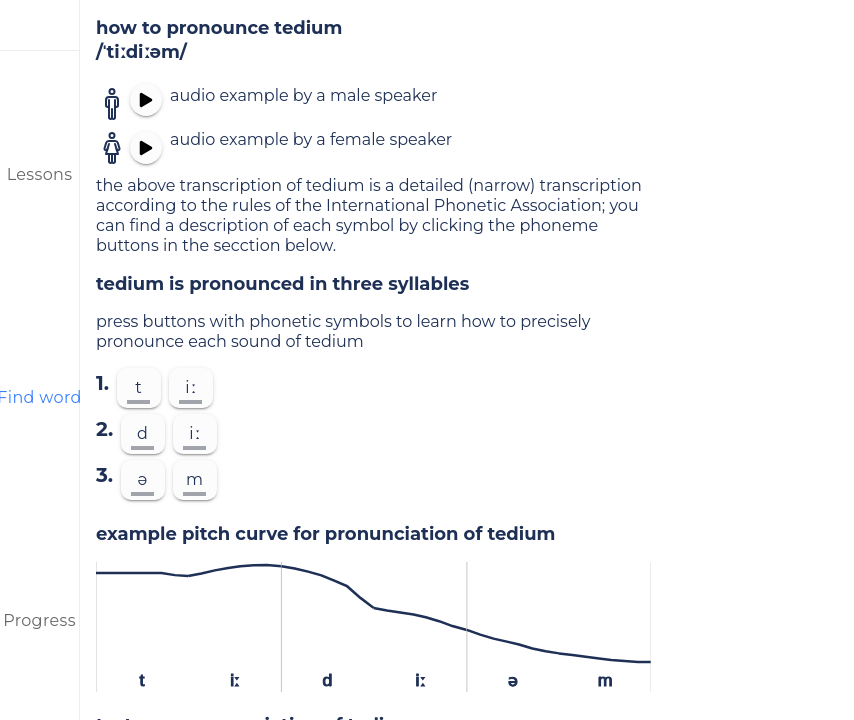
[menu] (40, 25)
